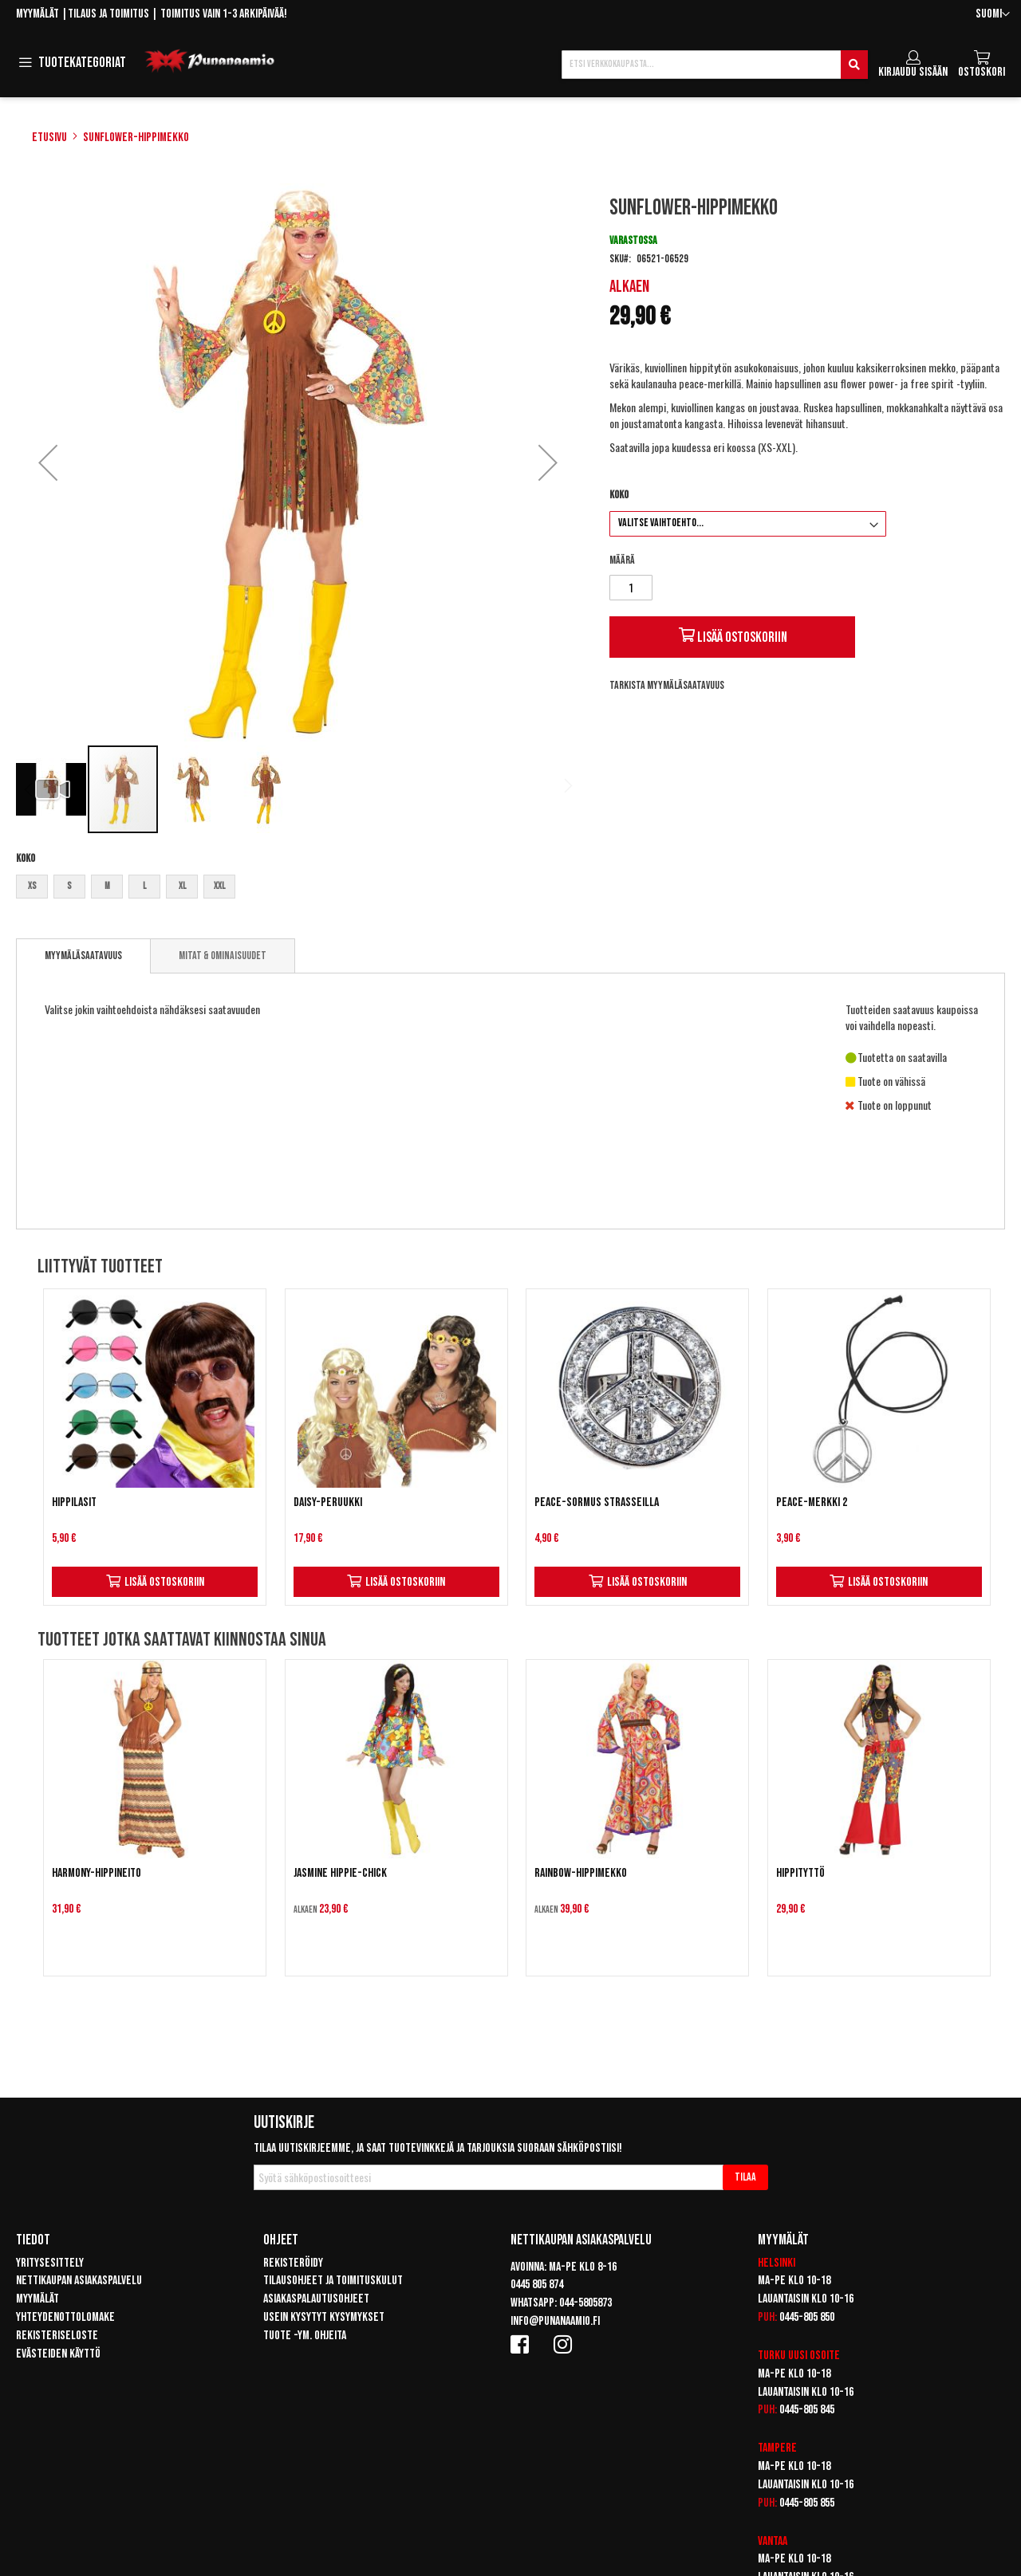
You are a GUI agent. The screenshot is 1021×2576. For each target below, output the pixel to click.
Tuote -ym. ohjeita (304, 2335)
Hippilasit (74, 1502)
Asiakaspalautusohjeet (316, 2299)
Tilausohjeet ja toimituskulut (333, 2280)
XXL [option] (219, 886)
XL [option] (182, 886)
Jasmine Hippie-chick (340, 1873)
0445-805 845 (806, 2409)
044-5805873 (585, 2303)
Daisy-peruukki (328, 1502)
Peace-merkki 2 (811, 1502)
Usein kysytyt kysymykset (323, 2317)
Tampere (777, 2448)
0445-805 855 (806, 2503)
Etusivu (49, 137)
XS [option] (32, 886)
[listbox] (298, 889)
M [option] (107, 886)
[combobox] (715, 64)
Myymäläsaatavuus (83, 955)
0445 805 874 (536, 2284)
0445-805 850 (806, 2317)
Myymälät (37, 14)
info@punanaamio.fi (555, 2321)
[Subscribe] (745, 2177)
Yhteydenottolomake (65, 2317)
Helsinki (776, 2263)
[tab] (83, 955)
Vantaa (772, 2541)
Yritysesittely (50, 2263)
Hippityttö (800, 1873)
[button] (993, 15)
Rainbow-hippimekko (580, 1873)
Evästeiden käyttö (58, 2354)
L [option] (144, 886)
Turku (772, 2355)
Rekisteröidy (293, 2263)
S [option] (69, 886)
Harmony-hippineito (96, 1873)
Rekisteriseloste (57, 2335)
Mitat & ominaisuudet (222, 955)
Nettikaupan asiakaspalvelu (79, 2280)
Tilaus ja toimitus (108, 14)
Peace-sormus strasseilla (596, 1502)
